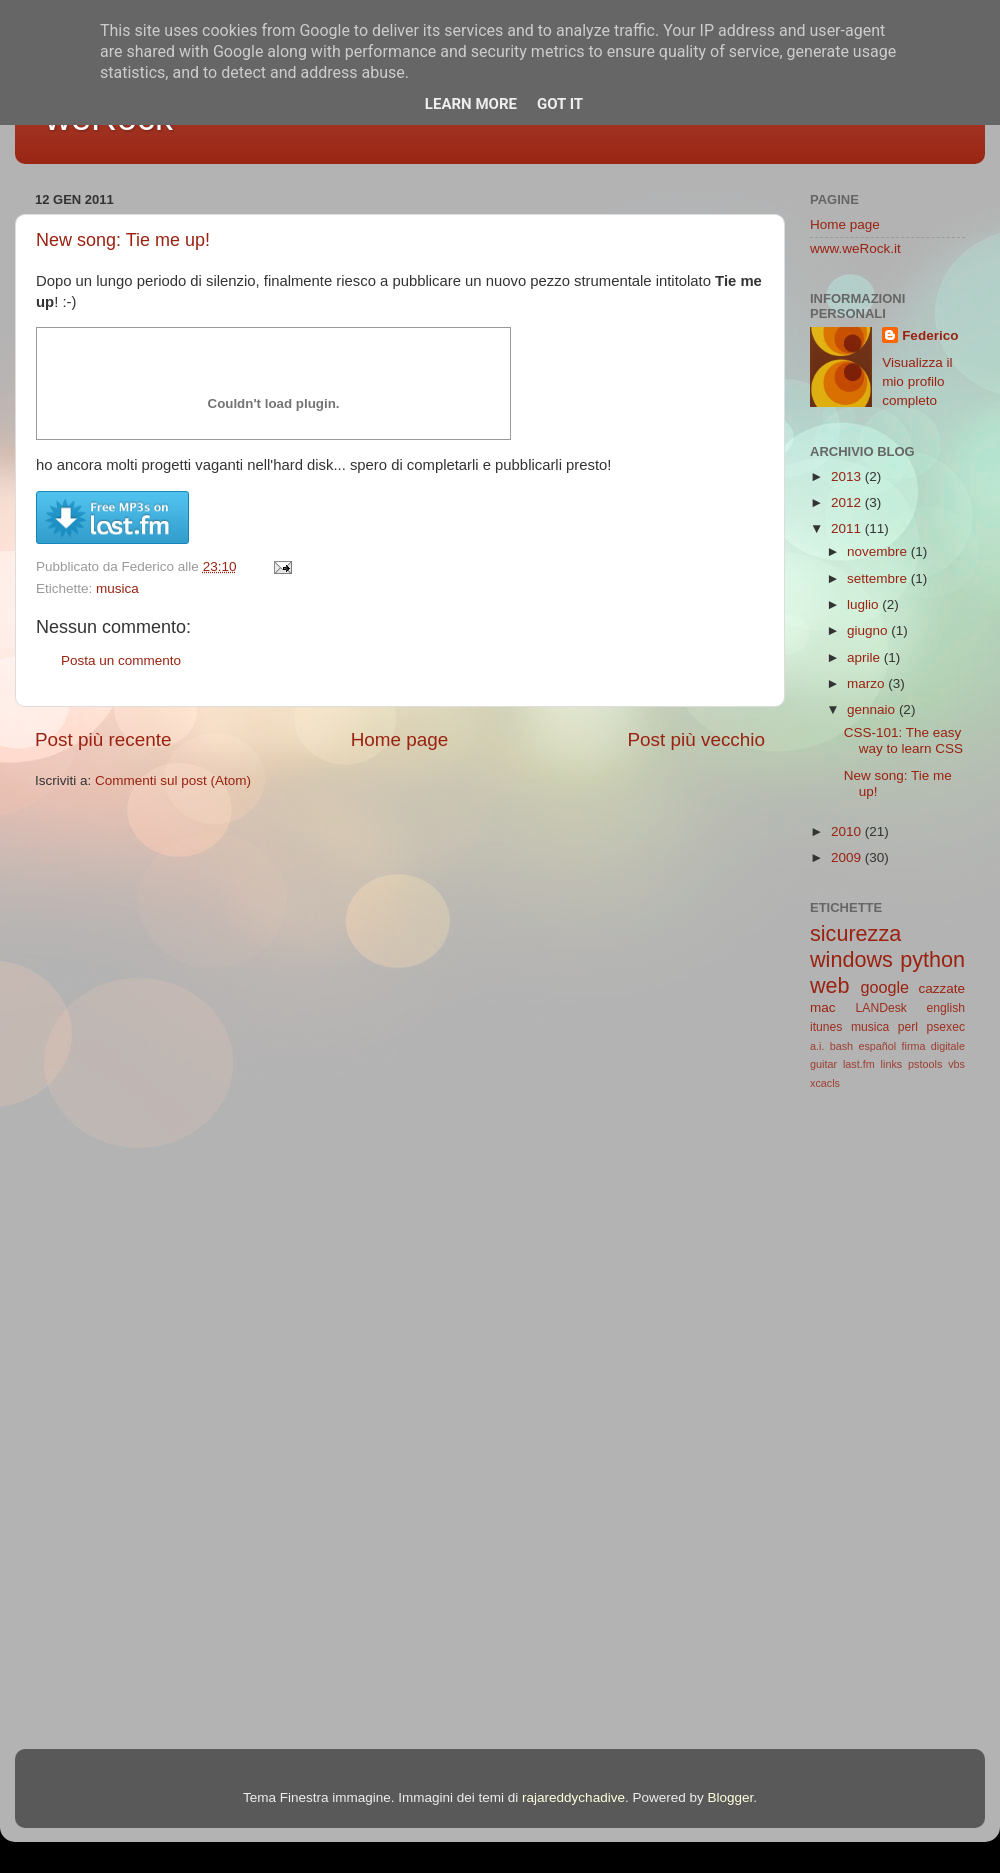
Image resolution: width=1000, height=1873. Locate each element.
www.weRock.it (855, 248)
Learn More (471, 104)
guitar (823, 1064)
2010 (848, 831)
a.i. (817, 1046)
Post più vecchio (696, 739)
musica (117, 588)
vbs (956, 1064)
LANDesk (881, 1008)
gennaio (873, 709)
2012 (848, 502)
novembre (879, 551)
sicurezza (855, 933)
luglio (864, 604)
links (892, 1064)
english (946, 1008)
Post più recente (103, 739)
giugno (869, 630)
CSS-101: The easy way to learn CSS (903, 740)
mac (823, 1007)
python (932, 959)
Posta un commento (121, 660)
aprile (865, 657)
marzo (867, 683)
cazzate (941, 988)
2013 (848, 476)
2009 (848, 857)
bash (841, 1046)
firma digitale (934, 1046)
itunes (826, 1027)
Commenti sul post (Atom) (173, 780)
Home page (400, 739)
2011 (848, 528)
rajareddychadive (573, 1797)
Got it (560, 104)
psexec (946, 1027)
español (877, 1046)
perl (908, 1027)
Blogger (730, 1797)
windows (851, 959)
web (830, 985)
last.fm (859, 1064)
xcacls (825, 1083)
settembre (879, 578)
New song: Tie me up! (123, 240)
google (884, 987)
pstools (925, 1064)
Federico (930, 335)
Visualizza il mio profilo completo (917, 381)
